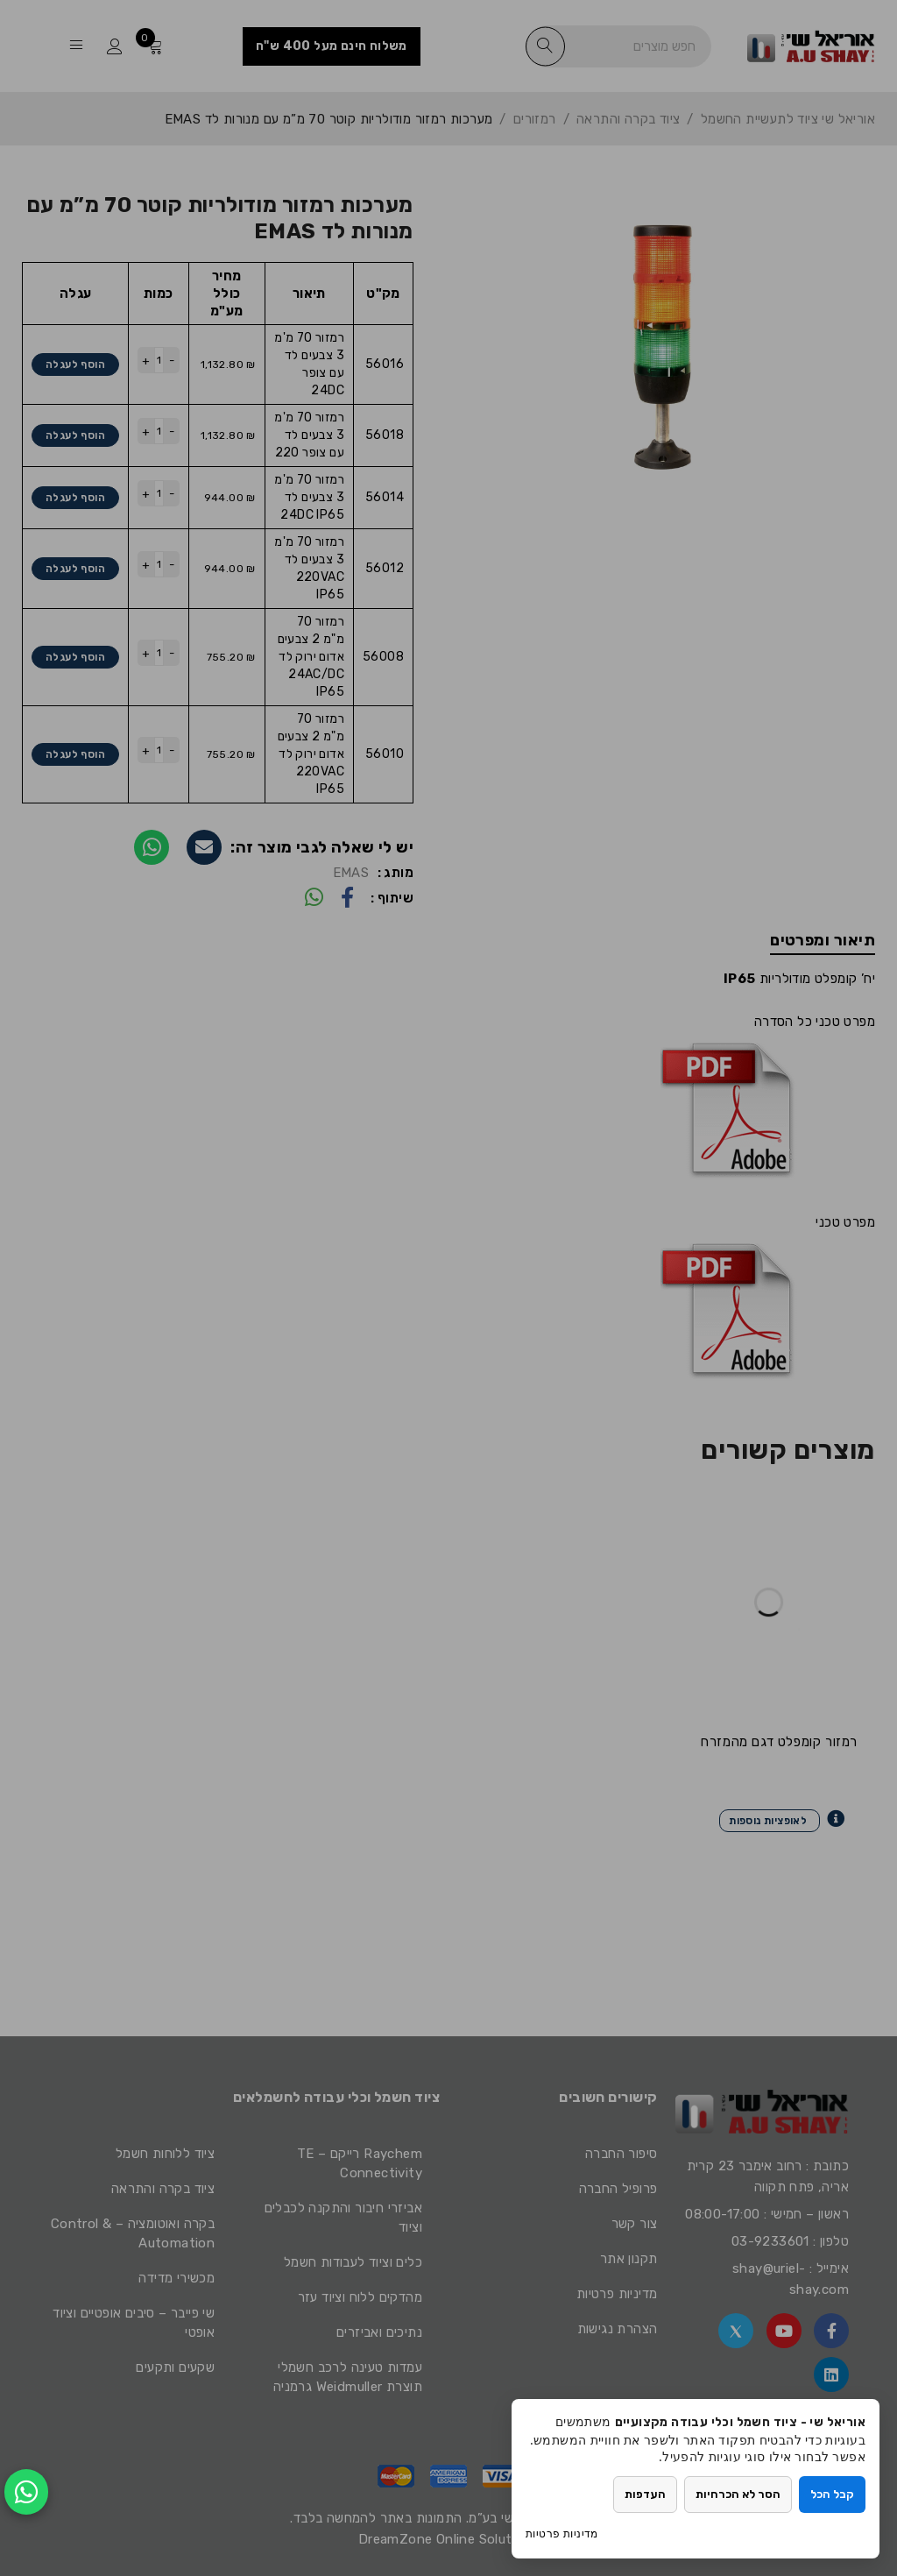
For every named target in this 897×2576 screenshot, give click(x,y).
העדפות (645, 2494)
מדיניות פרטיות (562, 2533)
